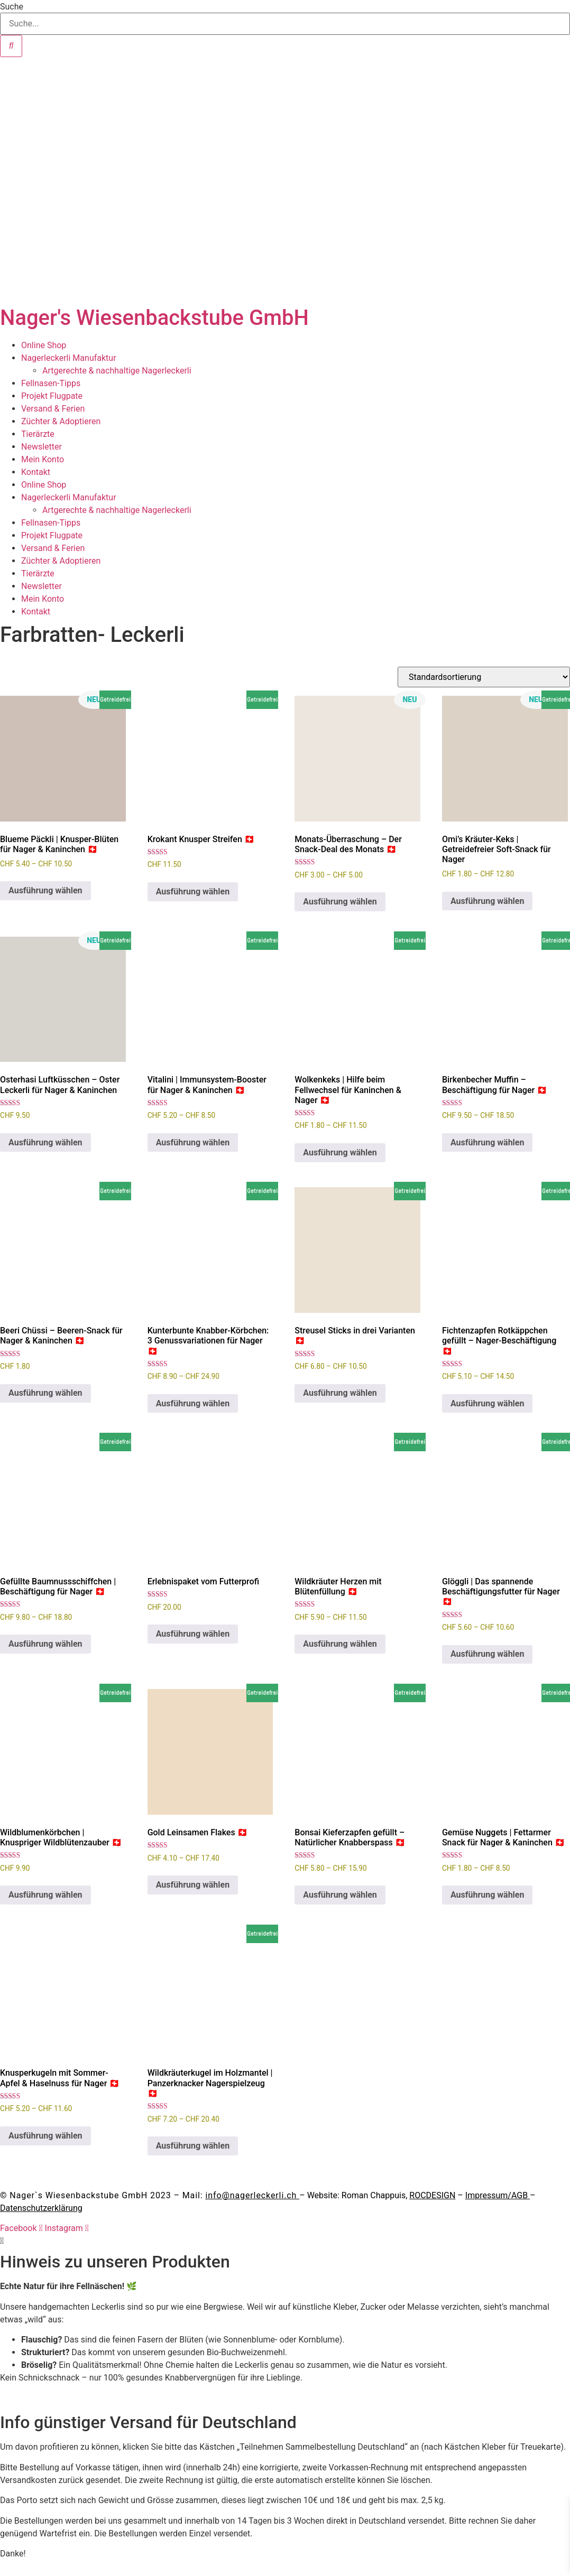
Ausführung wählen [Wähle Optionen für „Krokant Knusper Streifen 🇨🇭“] (193, 891)
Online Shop (43, 345)
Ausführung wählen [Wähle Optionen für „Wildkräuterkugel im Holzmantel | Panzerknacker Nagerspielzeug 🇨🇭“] (193, 2146)
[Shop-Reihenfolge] (484, 677)
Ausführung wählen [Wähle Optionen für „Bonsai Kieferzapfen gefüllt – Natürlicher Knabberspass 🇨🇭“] (340, 1895)
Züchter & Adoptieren (60, 421)
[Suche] (11, 46)
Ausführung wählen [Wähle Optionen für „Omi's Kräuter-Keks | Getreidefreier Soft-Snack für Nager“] (488, 901)
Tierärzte (37, 434)
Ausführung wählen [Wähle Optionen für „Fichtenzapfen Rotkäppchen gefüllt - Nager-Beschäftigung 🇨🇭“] (488, 1403)
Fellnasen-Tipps (50, 383)
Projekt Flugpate (51, 396)
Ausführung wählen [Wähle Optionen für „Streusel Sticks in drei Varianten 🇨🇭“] (340, 1393)
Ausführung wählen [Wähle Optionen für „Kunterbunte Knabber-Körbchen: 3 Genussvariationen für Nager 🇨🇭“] (193, 1403)
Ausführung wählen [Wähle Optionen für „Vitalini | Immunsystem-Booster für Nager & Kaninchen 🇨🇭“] (193, 1142)
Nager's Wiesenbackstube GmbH (154, 317)
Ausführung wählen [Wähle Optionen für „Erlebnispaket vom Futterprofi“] (193, 1634)
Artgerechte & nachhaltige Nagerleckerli (116, 371)
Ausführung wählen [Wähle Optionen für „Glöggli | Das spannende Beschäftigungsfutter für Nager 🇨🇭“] (488, 1654)
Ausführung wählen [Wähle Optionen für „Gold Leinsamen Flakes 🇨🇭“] (193, 1885)
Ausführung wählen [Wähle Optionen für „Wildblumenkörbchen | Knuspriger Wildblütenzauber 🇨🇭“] (45, 1895)
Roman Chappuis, (399, 2195)
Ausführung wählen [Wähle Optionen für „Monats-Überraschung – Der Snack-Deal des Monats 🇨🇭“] (340, 902)
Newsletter (41, 447)
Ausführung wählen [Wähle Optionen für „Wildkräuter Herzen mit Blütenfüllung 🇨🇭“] (340, 1644)
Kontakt (35, 472)
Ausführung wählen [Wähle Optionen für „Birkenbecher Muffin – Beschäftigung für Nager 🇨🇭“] (488, 1142)
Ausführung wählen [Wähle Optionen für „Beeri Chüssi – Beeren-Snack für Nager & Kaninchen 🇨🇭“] (45, 1393)
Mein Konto (42, 459)
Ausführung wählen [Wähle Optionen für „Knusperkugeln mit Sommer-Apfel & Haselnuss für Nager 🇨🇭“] (45, 2136)
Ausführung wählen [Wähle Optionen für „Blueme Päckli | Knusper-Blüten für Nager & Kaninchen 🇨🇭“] (45, 890)
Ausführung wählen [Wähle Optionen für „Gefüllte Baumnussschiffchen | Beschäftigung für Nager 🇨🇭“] (45, 1644)
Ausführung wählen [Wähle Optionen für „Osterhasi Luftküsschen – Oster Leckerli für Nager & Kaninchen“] (45, 1142)
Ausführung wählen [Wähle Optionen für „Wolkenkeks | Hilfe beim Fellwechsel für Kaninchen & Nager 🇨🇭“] (340, 1152)
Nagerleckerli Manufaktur (68, 358)
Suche (11, 7)
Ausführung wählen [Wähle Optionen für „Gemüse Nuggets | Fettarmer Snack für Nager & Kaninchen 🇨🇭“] (488, 1895)
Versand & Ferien (53, 409)
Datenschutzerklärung (41, 2208)
